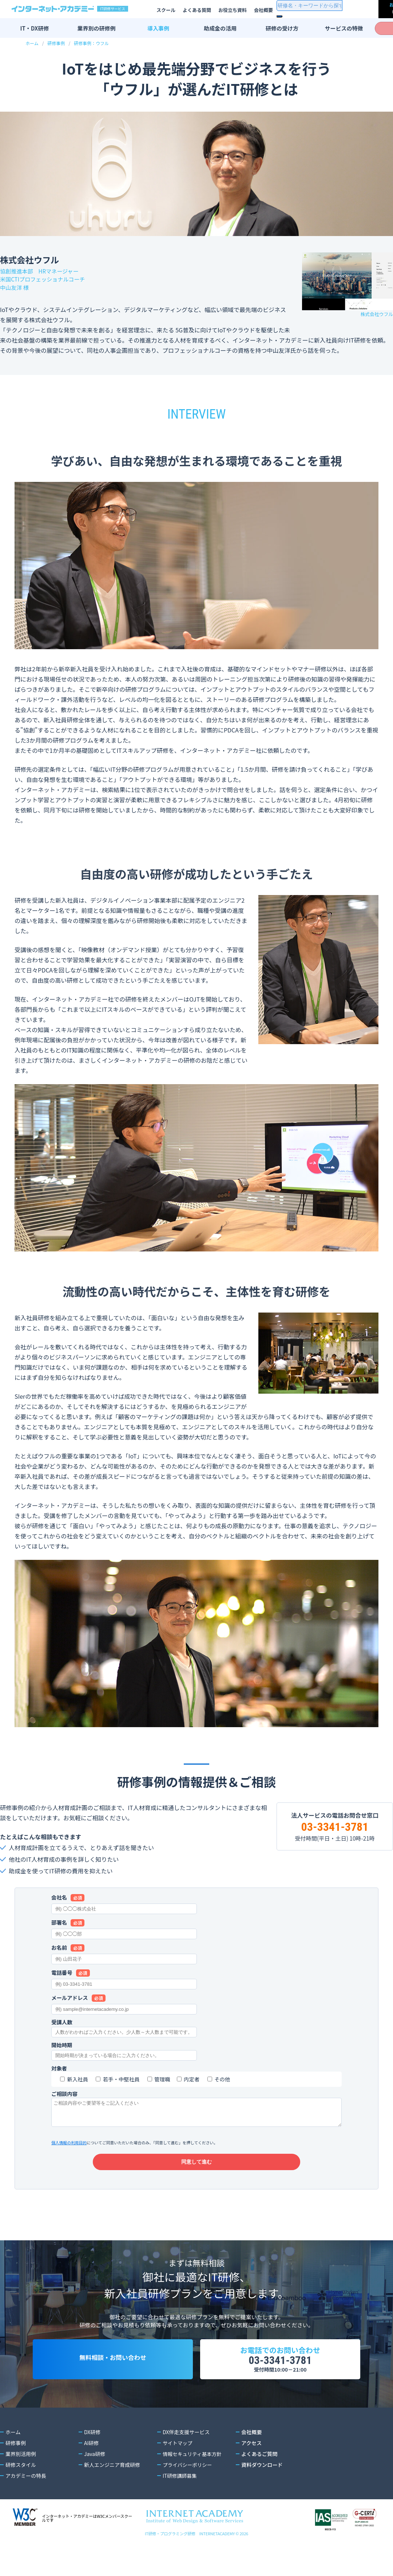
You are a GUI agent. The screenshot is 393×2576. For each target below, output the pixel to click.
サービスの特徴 (344, 28)
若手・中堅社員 (121, 2079)
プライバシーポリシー (188, 2479)
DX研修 (92, 2447)
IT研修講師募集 (180, 2490)
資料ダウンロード (261, 2479)
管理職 (162, 2079)
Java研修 (94, 2468)
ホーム (32, 43)
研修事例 (56, 43)
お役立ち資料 (232, 10)
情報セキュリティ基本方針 (193, 2468)
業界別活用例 (20, 2468)
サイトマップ (178, 2457)
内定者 (191, 2079)
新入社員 (77, 2079)
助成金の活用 (220, 28)
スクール (165, 10)
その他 (222, 2079)
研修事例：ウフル (91, 43)
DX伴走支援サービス (186, 2447)
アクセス (251, 2457)
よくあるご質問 (259, 2468)
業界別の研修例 (96, 28)
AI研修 (91, 2457)
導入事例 (158, 28)
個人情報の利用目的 (69, 2142)
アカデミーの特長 (25, 2490)
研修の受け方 (282, 28)
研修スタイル (20, 2479)
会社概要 (263, 10)
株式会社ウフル (376, 314)
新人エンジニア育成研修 (112, 2479)
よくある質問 (197, 10)
